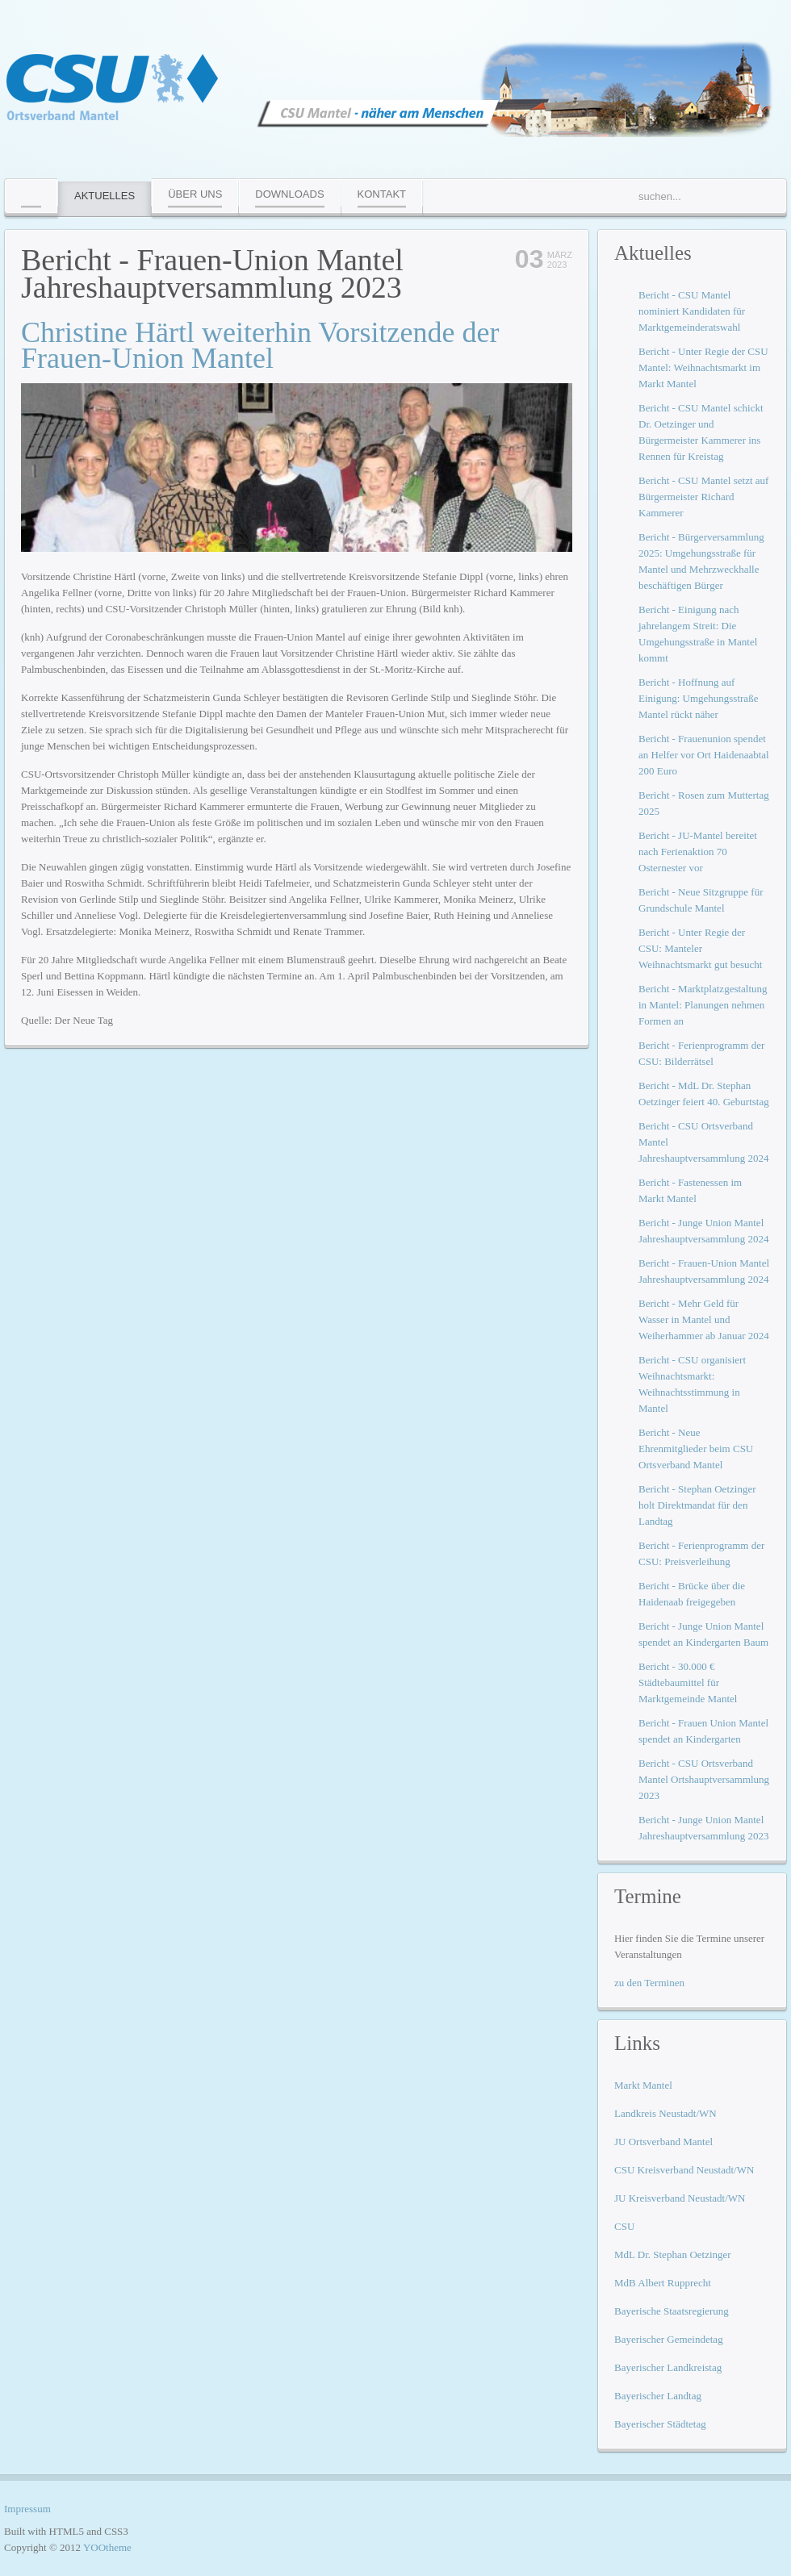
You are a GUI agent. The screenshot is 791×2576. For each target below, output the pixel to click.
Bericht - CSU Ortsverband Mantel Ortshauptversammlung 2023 (703, 1779)
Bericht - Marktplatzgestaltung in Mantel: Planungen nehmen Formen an (703, 1005)
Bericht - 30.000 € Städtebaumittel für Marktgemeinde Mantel (687, 1682)
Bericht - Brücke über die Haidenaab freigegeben (691, 1594)
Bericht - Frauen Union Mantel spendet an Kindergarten (703, 1731)
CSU (624, 2226)
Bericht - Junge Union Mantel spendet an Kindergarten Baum (703, 1634)
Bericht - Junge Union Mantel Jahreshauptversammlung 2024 (703, 1231)
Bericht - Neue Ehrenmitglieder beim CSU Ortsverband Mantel (695, 1448)
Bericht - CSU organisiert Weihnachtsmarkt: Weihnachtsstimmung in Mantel (692, 1384)
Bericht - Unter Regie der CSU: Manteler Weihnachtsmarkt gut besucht (700, 948)
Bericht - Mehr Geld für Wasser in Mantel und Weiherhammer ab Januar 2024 (703, 1319)
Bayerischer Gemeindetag (668, 2339)
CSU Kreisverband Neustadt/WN (684, 2170)
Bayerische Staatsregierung (671, 2311)
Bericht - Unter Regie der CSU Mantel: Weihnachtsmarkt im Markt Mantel (703, 367)
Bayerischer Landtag (657, 2396)
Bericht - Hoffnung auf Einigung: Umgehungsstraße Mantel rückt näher (698, 698)
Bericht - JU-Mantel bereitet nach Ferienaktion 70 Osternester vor (697, 851)
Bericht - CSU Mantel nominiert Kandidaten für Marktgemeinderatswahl (691, 311)
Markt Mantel (643, 2085)
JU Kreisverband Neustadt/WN (679, 2198)
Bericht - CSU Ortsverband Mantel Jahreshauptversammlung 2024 (703, 1142)
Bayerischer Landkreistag (668, 2367)
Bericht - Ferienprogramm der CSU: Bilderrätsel (701, 1053)
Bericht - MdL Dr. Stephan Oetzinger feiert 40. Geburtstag (703, 1093)
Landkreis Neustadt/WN (665, 2113)
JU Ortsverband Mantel (663, 2142)
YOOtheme (107, 2547)
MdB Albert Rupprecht (662, 2283)
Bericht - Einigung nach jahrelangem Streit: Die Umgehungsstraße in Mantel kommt (697, 633)
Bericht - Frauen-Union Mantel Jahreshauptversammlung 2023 (212, 273)
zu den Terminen (649, 1983)
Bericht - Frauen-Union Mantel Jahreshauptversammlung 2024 (703, 1271)
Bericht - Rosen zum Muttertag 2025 (703, 803)
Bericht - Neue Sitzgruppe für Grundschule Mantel (701, 900)
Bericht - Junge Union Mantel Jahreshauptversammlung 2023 (703, 1828)
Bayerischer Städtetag (660, 2424)
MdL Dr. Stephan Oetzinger (672, 2254)
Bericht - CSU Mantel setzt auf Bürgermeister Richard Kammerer (703, 496)
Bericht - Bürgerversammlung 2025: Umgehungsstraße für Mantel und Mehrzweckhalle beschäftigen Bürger (701, 561)
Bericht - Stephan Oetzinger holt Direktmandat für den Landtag (696, 1505)
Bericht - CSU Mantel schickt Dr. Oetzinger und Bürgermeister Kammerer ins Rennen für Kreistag (701, 432)
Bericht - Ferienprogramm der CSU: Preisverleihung (701, 1553)
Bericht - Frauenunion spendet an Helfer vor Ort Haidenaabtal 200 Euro (703, 755)
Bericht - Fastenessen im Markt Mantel (690, 1190)
